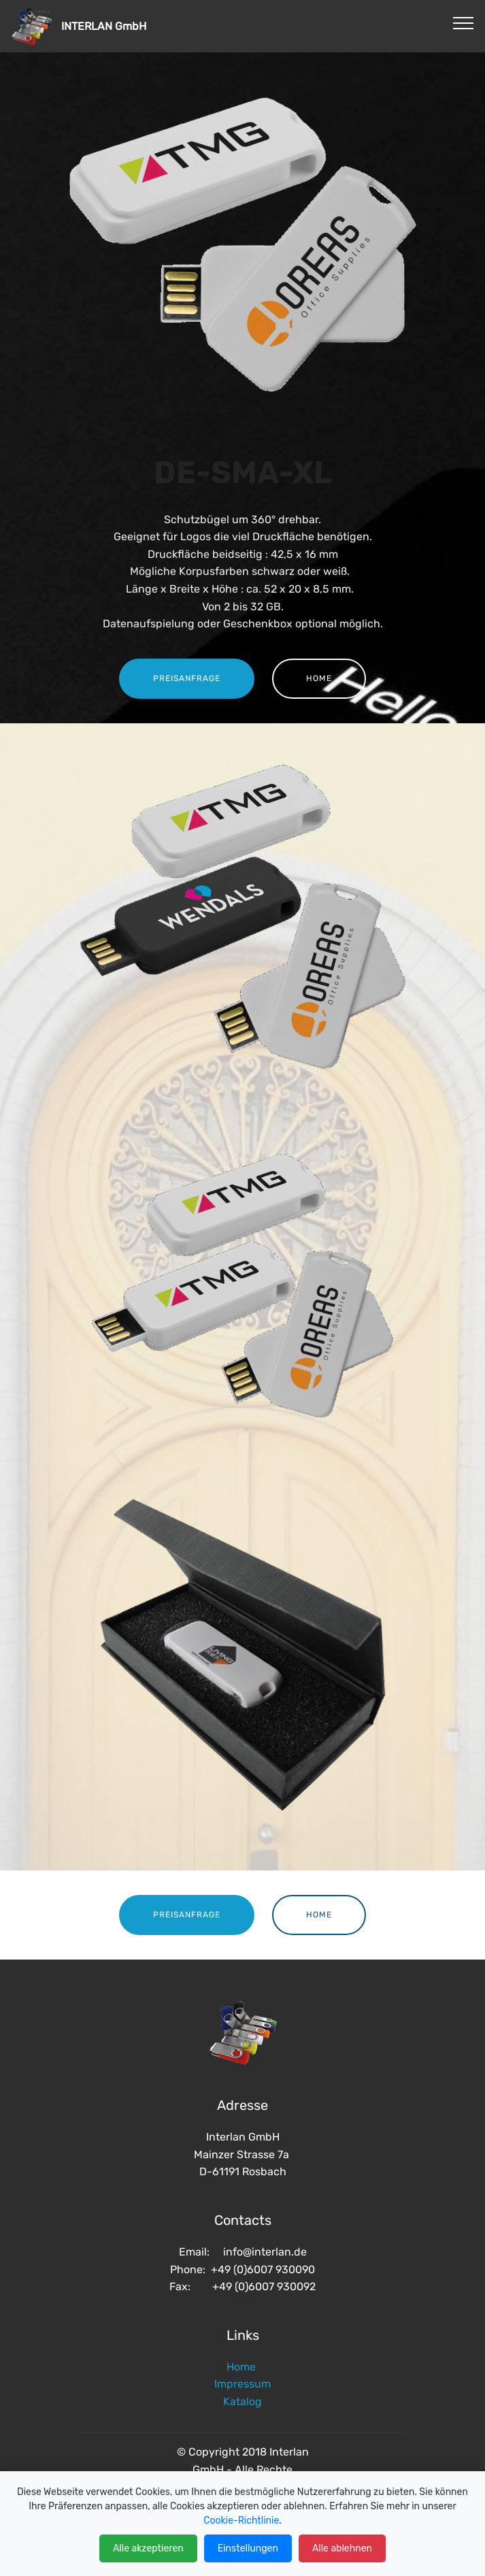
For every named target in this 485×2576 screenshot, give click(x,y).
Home (242, 2366)
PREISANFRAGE (186, 678)
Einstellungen (248, 2548)
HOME (319, 678)
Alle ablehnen (342, 2548)
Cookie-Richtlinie (241, 2520)
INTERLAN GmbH (132, 26)
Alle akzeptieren (148, 2548)
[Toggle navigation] (463, 22)
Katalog (242, 2401)
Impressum (242, 2383)
